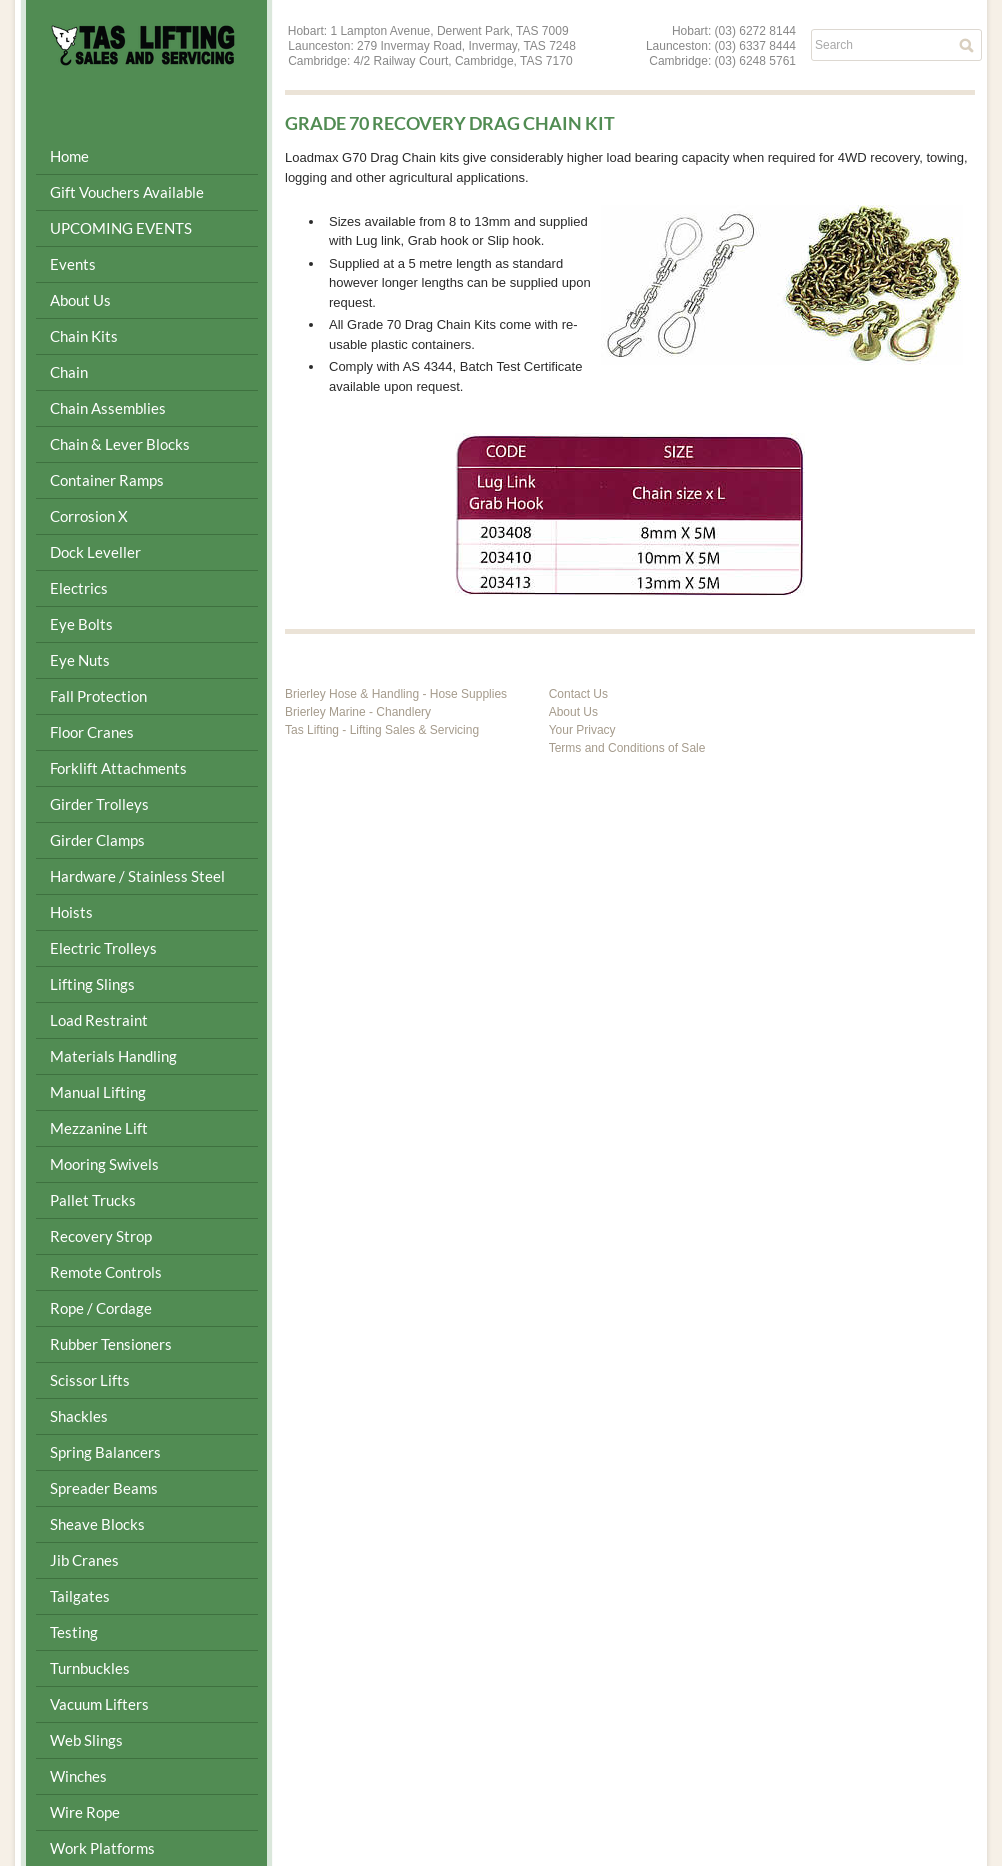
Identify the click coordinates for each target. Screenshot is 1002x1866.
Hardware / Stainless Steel (137, 876)
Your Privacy (582, 730)
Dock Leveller (95, 552)
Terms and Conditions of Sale (627, 748)
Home (69, 156)
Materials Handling (113, 1056)
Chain (69, 372)
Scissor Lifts (90, 1380)
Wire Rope (85, 1812)
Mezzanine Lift (99, 1128)
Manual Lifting (98, 1092)
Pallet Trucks (93, 1200)
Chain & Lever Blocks (120, 444)
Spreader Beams (104, 1488)
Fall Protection (98, 696)
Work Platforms (102, 1848)
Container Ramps (107, 480)
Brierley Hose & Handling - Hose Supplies (396, 694)
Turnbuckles (90, 1668)
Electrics (79, 588)
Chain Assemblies (108, 408)
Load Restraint (99, 1020)
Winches (78, 1776)
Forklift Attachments (118, 768)
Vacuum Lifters (99, 1704)
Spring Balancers (105, 1452)
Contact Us (578, 694)
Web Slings (86, 1740)
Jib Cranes (84, 1560)
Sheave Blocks (97, 1524)
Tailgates (80, 1596)
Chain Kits (84, 336)
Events (73, 264)
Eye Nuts (80, 660)
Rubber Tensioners (111, 1344)
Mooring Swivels (104, 1164)
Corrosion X (89, 516)
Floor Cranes (92, 732)
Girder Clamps (97, 840)
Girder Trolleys (99, 804)
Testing (74, 1632)
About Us (80, 300)
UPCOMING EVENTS (121, 228)
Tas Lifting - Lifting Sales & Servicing (382, 730)
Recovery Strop (101, 1236)
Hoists (71, 912)
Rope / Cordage (101, 1308)
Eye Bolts (81, 624)
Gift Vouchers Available (127, 192)
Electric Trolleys (103, 948)
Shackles (79, 1416)
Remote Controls (106, 1272)
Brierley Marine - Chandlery (358, 712)
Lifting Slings (92, 984)
